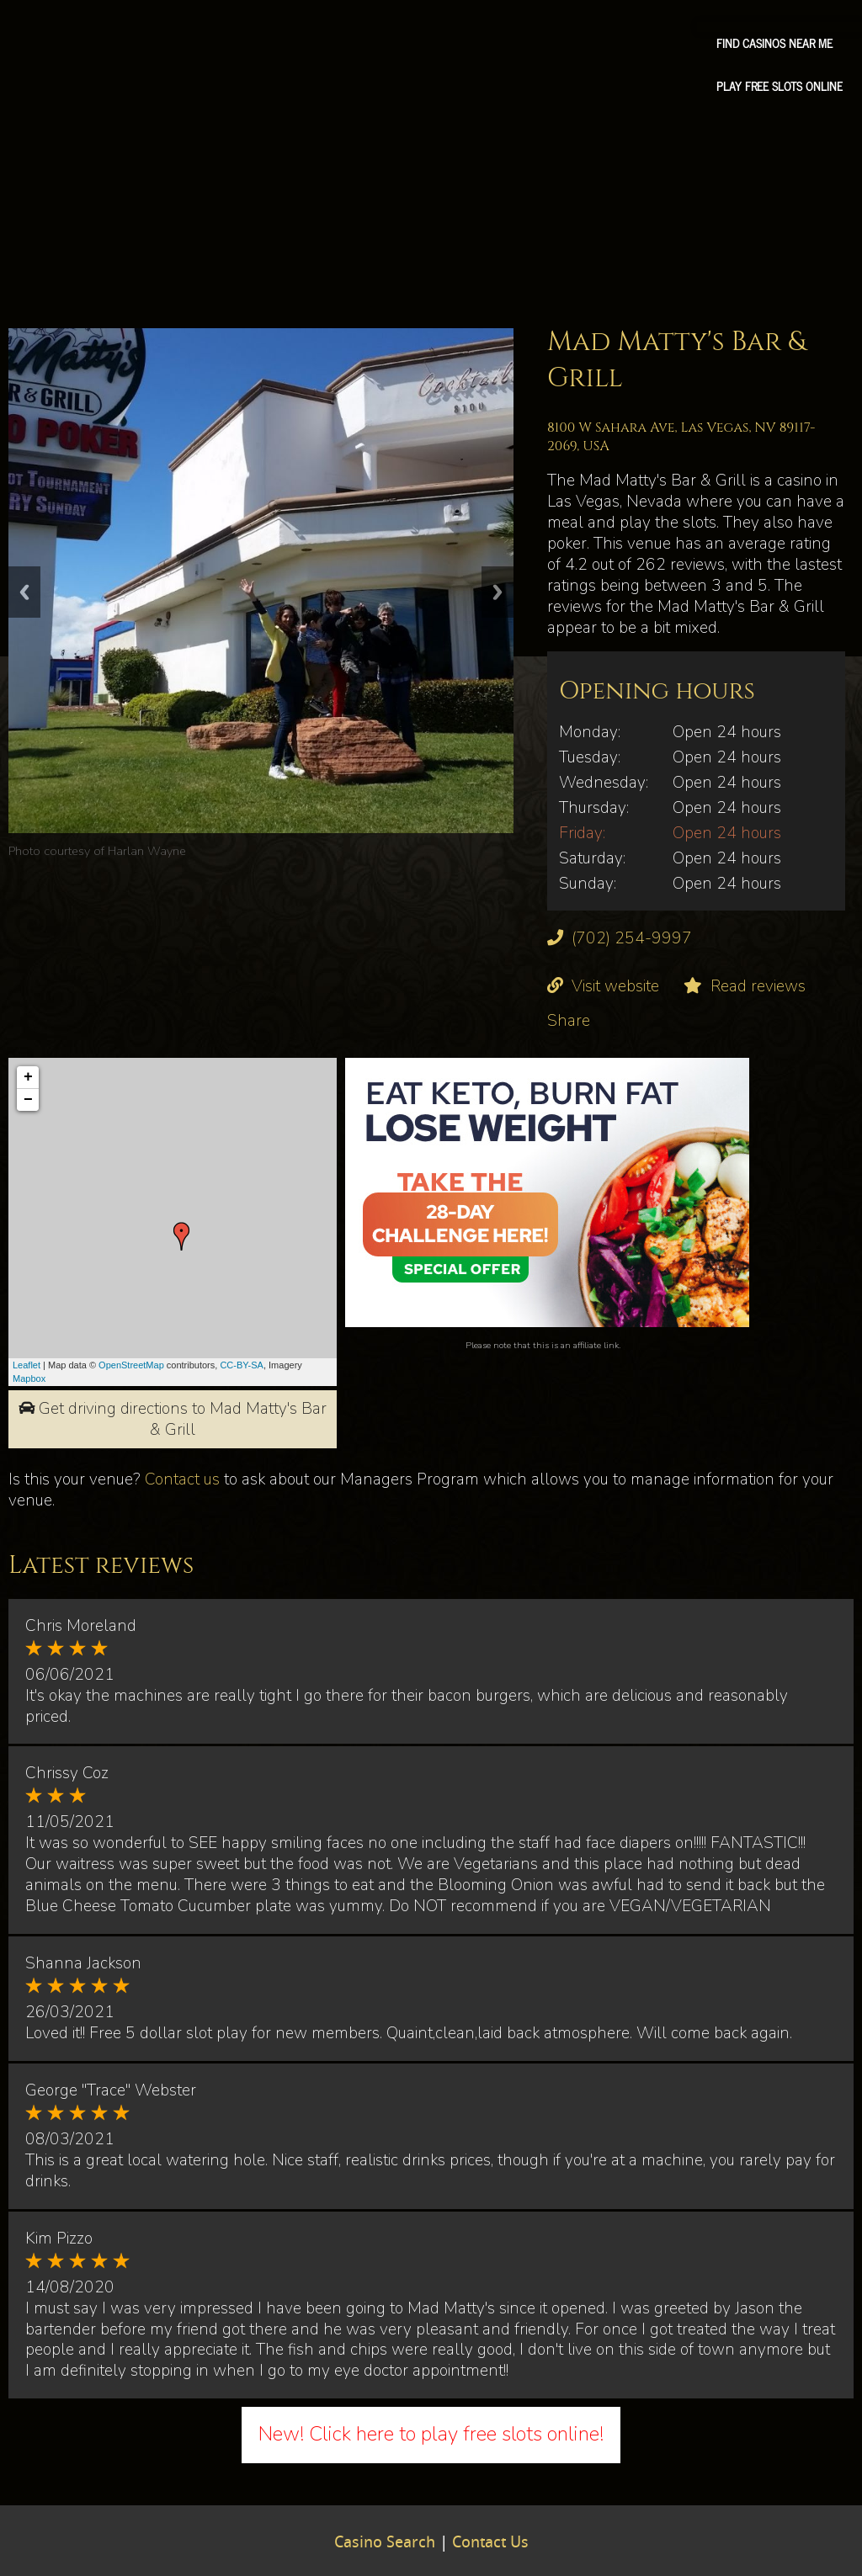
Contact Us (490, 2543)
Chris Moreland (80, 1626)
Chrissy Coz (67, 1773)
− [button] (28, 1100)
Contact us (182, 1479)
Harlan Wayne (147, 850)
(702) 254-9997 (632, 938)
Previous (24, 592)
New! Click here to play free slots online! (431, 2433)
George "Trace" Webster (110, 2090)
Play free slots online (779, 86)
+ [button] (28, 1077)
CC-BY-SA (241, 1365)
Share (568, 1021)
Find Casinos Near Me (774, 43)
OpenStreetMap (131, 1365)
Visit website (615, 986)
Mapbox (29, 1378)
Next (497, 592)
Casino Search (384, 2543)
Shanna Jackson (83, 1963)
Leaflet (26, 1365)
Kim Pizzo (59, 2238)
